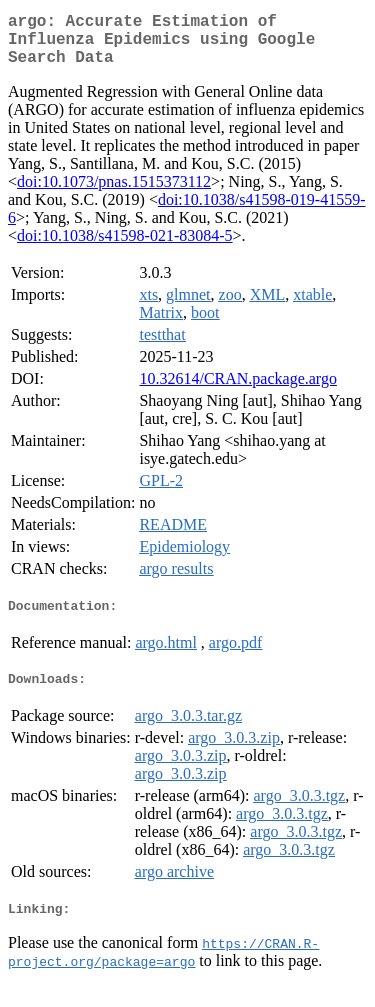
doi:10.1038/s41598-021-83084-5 (125, 247)
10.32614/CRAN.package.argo (237, 390)
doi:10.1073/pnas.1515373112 (114, 193)
